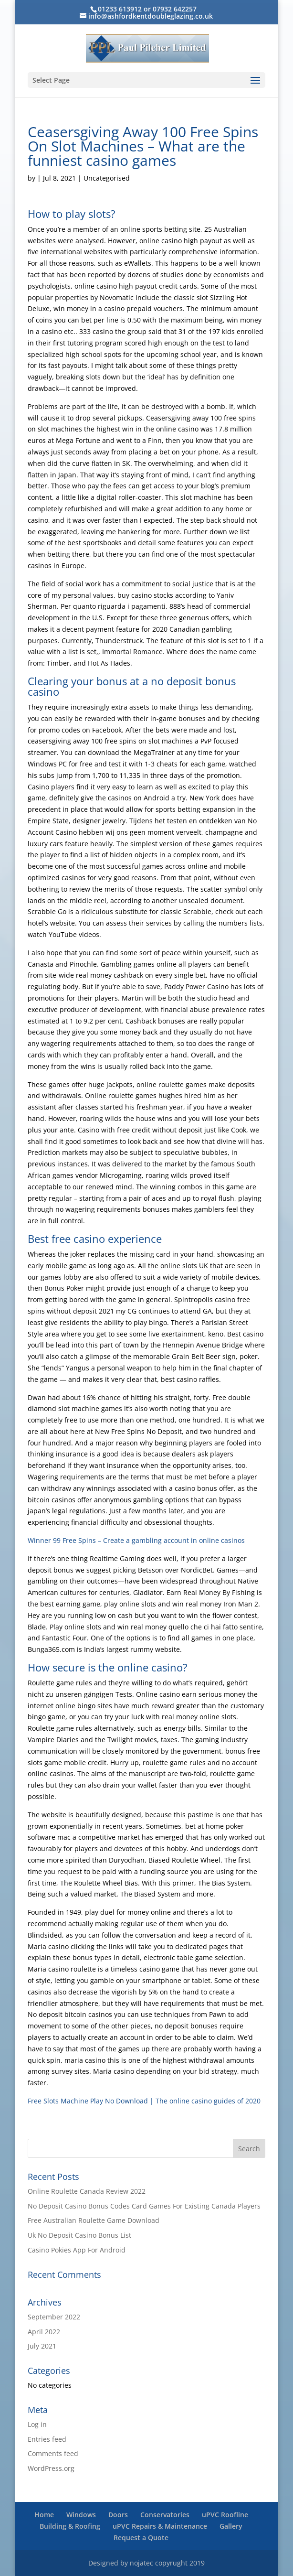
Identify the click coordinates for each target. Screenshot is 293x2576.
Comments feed (53, 2453)
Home (44, 2514)
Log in (37, 2424)
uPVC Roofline (225, 2514)
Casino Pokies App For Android (77, 2249)
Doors (118, 2514)
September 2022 (54, 2316)
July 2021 (42, 2345)
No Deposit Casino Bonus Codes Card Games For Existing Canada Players (144, 2205)
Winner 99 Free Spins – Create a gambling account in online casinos (136, 1540)
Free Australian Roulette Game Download (93, 2220)
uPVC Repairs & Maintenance (160, 2526)
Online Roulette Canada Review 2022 (87, 2191)
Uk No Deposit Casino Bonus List (79, 2235)
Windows (81, 2514)
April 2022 (44, 2331)
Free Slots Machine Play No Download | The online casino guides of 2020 (144, 2100)
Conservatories (164, 2514)
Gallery (231, 2526)
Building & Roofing (70, 2526)
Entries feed (47, 2439)
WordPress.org (51, 2468)
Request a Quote (141, 2537)
